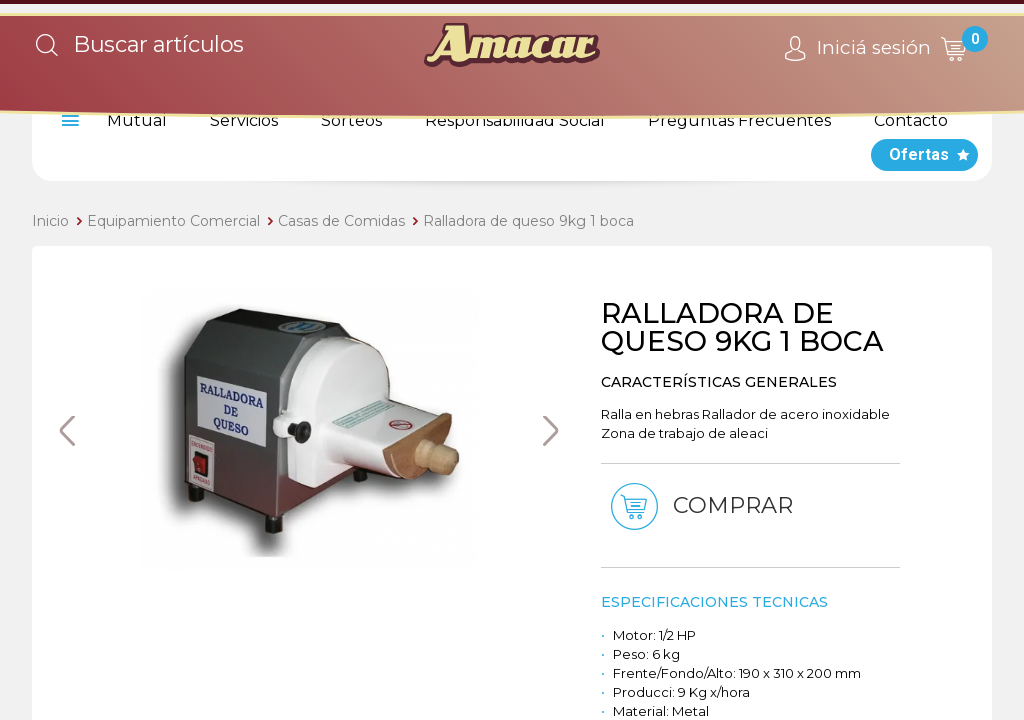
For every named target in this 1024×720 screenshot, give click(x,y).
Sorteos (351, 120)
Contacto (911, 120)
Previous (67, 431)
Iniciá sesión (854, 49)
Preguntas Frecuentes (739, 120)
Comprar (700, 507)
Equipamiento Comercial (173, 221)
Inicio (50, 221)
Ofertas (919, 154)
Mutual (137, 120)
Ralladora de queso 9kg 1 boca (528, 221)
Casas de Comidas (341, 221)
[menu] (67, 121)
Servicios (244, 120)
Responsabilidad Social (515, 120)
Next (550, 431)
